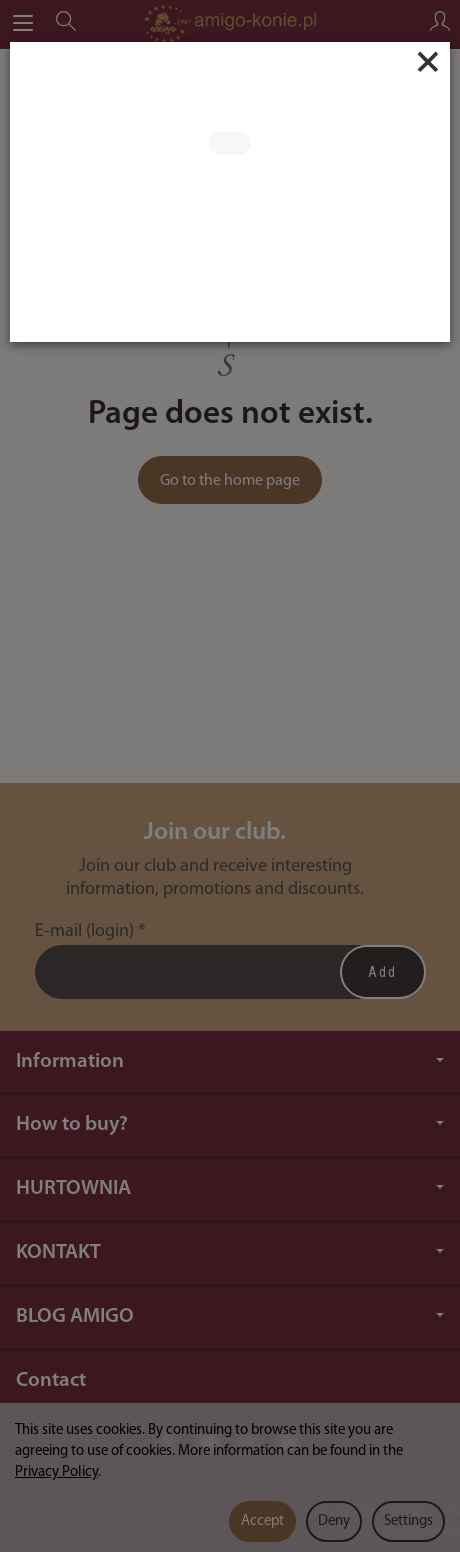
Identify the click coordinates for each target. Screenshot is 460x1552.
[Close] (428, 62)
